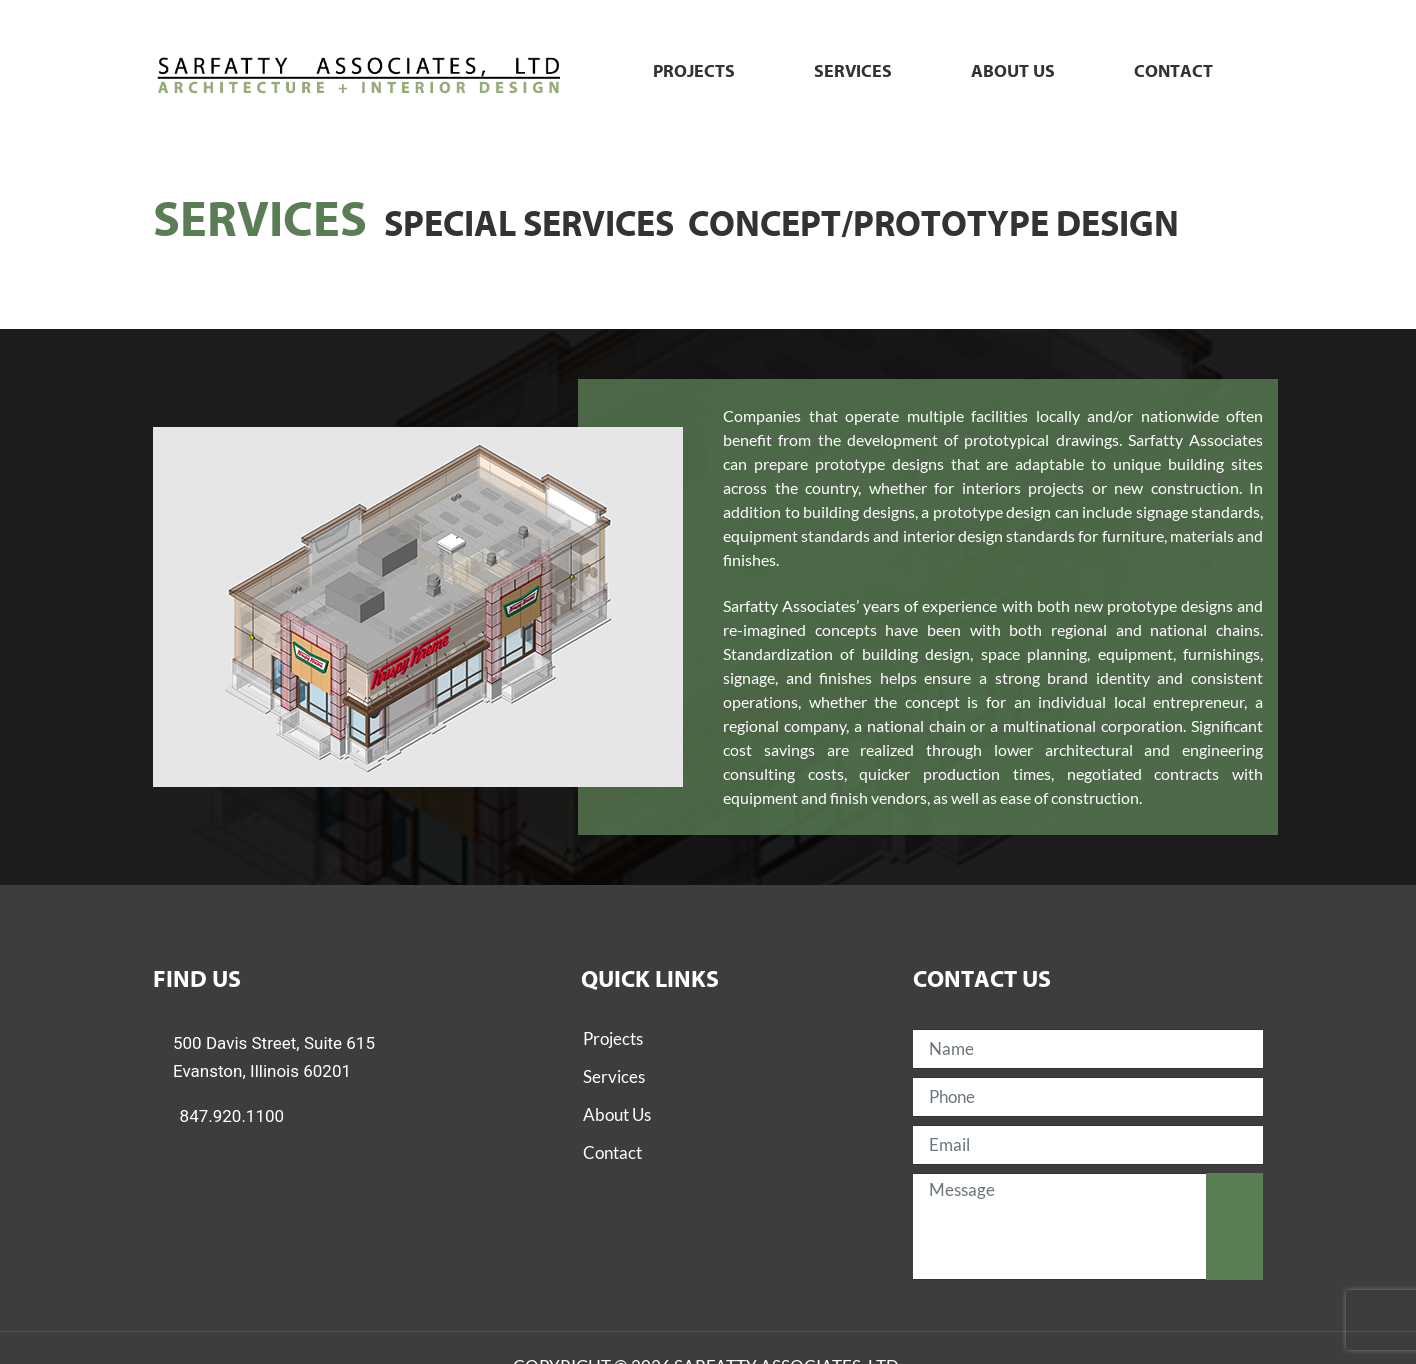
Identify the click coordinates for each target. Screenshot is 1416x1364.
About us (1013, 72)
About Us (617, 1114)
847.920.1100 (232, 1116)
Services (853, 72)
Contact (1173, 72)
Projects (694, 72)
